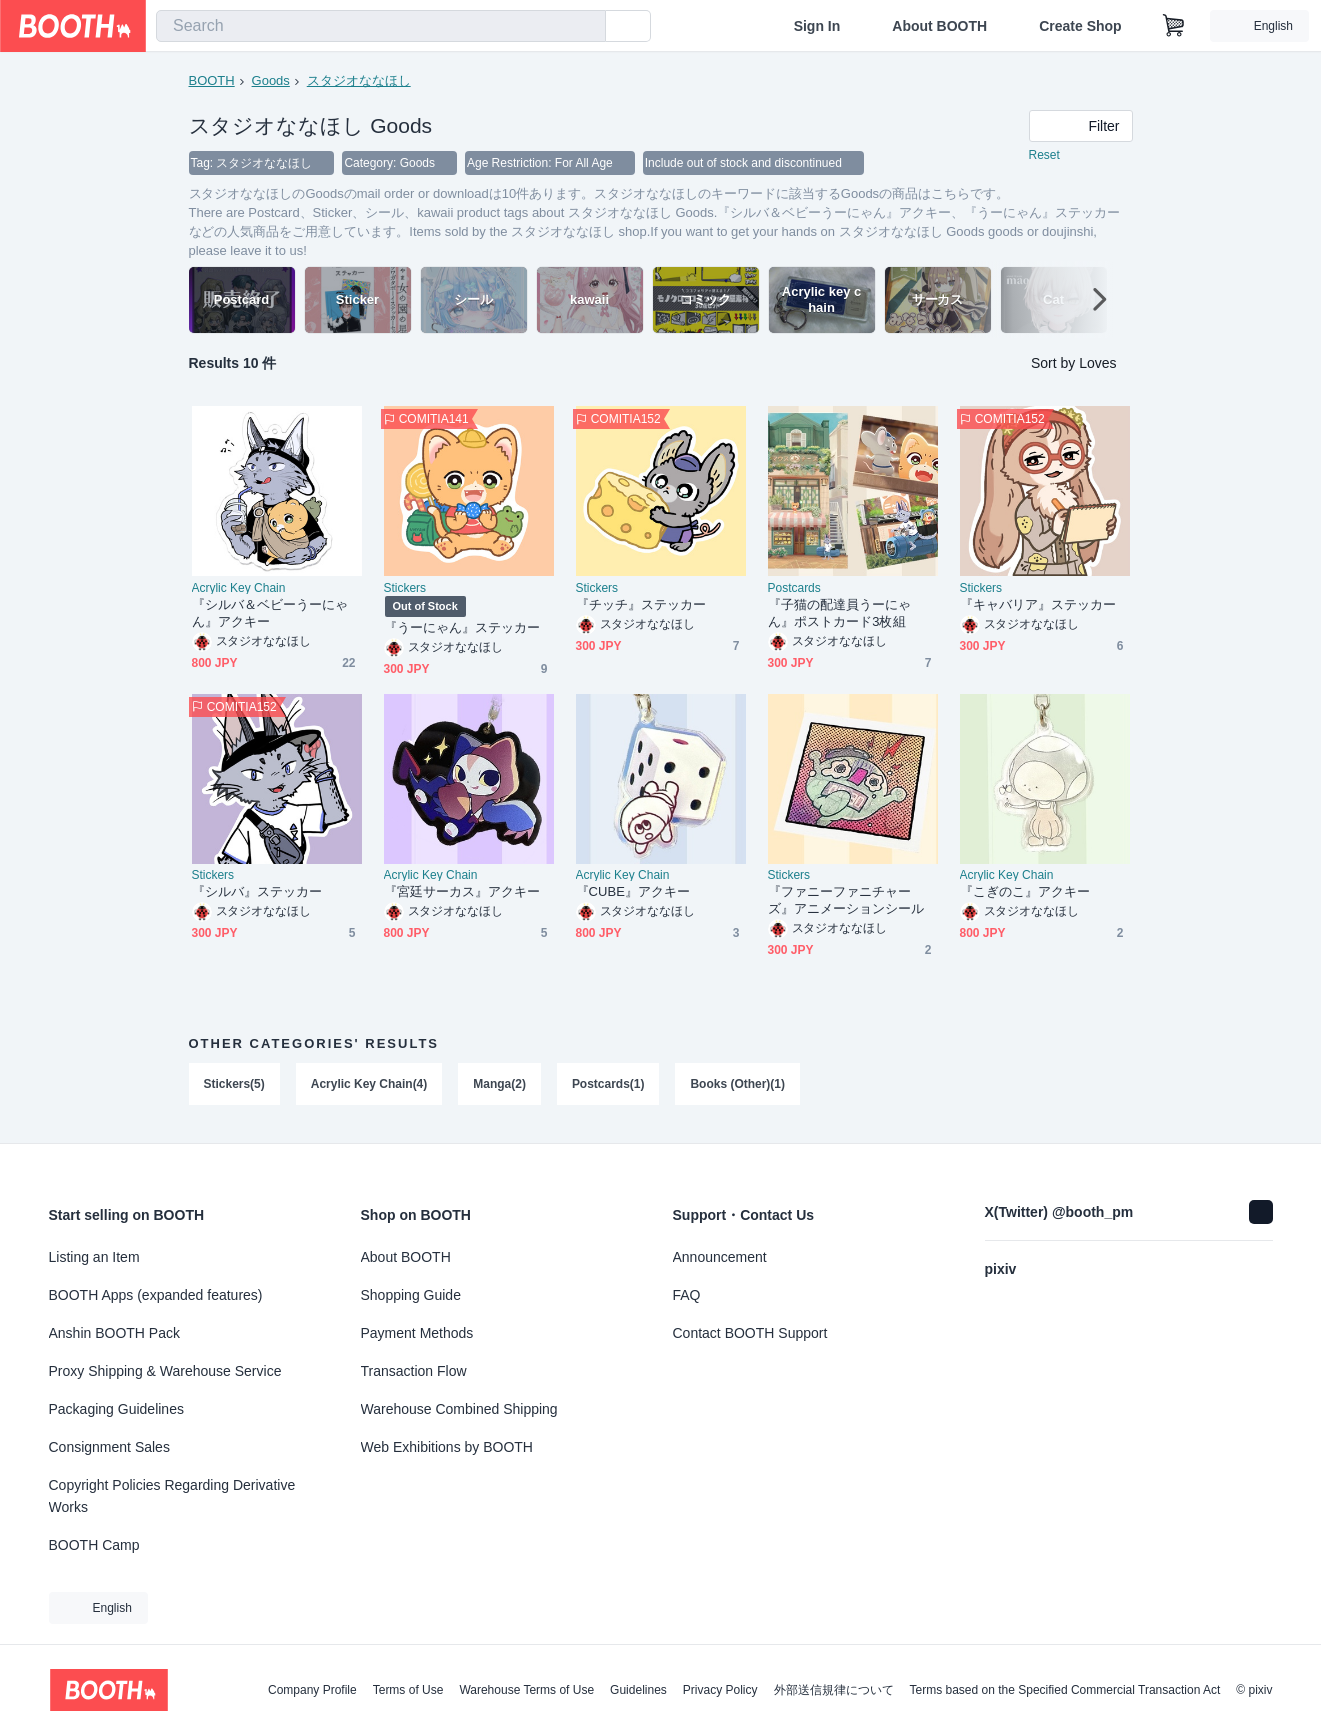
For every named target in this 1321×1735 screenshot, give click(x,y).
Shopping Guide (411, 1295)
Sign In (817, 26)
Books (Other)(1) (738, 1085)
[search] (586, 27)
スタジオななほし (359, 80)
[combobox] (381, 26)
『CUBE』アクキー (633, 892)
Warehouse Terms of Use (526, 1690)
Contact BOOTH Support (750, 1333)
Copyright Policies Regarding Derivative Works (172, 1496)
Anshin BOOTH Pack (115, 1333)
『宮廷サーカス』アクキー (462, 892)
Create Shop (1080, 26)
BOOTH (212, 80)
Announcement (720, 1257)
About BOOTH (939, 26)
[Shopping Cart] (1174, 26)
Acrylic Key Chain (239, 589)
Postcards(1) (608, 1085)
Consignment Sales (109, 1447)
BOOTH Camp (94, 1545)
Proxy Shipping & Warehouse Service (165, 1371)
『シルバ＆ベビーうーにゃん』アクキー (270, 614)
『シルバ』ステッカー (257, 892)
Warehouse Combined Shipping (459, 1409)
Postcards (794, 589)
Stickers (405, 589)
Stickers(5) (234, 1085)
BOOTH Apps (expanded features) (156, 1295)
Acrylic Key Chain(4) (369, 1085)
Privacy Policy (720, 1690)
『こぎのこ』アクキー (1025, 892)
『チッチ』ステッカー (641, 605)
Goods (271, 80)
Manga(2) (500, 1085)
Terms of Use (408, 1690)
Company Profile (312, 1690)
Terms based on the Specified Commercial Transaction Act (1065, 1690)
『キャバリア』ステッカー (1038, 605)
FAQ (687, 1295)
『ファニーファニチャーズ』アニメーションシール (846, 901)
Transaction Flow (414, 1371)
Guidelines (638, 1690)
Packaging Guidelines (116, 1409)
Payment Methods (417, 1333)
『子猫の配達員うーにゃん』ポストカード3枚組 (840, 614)
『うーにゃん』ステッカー (462, 628)
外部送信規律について (834, 1690)
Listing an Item (94, 1257)
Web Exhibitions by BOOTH (447, 1447)
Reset (1044, 156)
